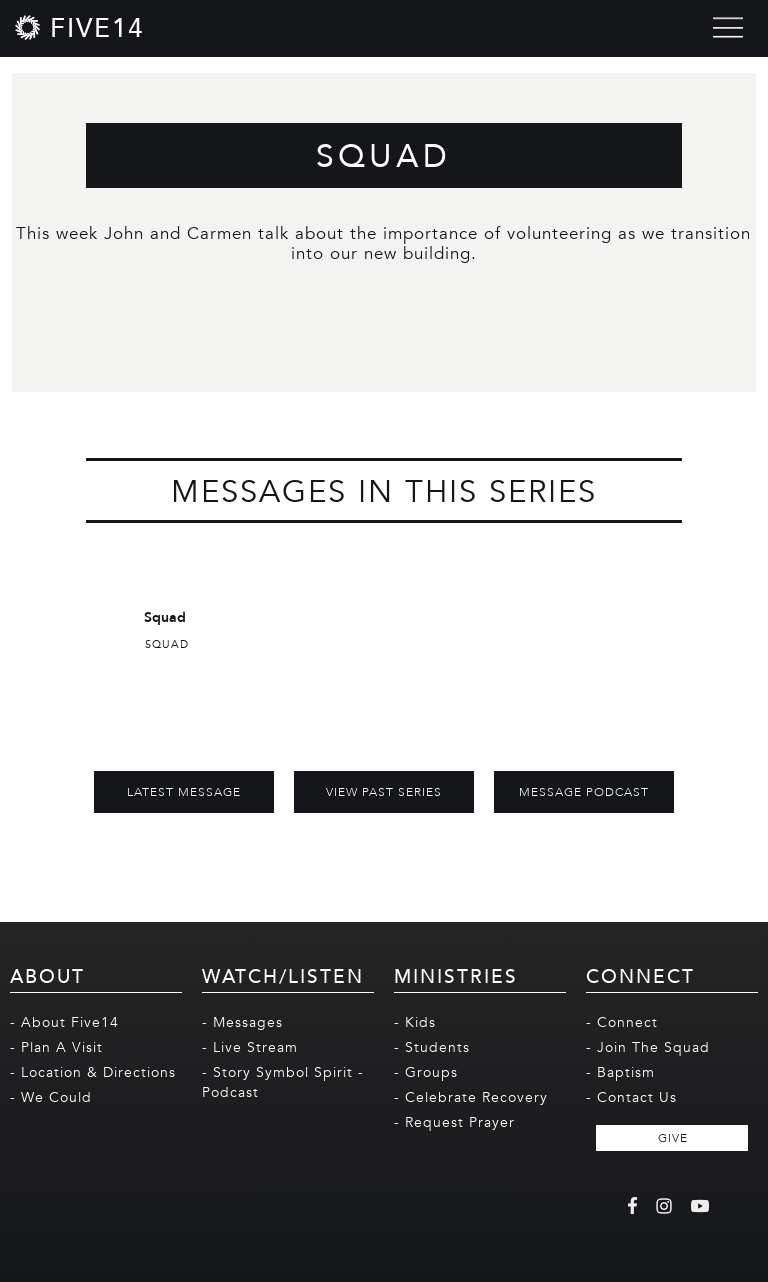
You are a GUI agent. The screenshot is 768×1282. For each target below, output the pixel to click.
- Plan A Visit (56, 1047)
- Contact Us (631, 1097)
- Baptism (620, 1072)
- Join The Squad (648, 1047)
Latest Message (184, 792)
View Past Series (384, 792)
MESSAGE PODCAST (584, 792)
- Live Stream (250, 1047)
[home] (79, 27)
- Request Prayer (454, 1122)
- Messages (242, 1022)
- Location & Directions (93, 1072)
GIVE (673, 1138)
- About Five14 (64, 1022)
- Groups (426, 1072)
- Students (432, 1047)
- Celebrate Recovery (471, 1097)
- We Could (51, 1097)
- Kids (415, 1022)
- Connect (622, 1022)
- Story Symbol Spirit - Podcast (283, 1082)
